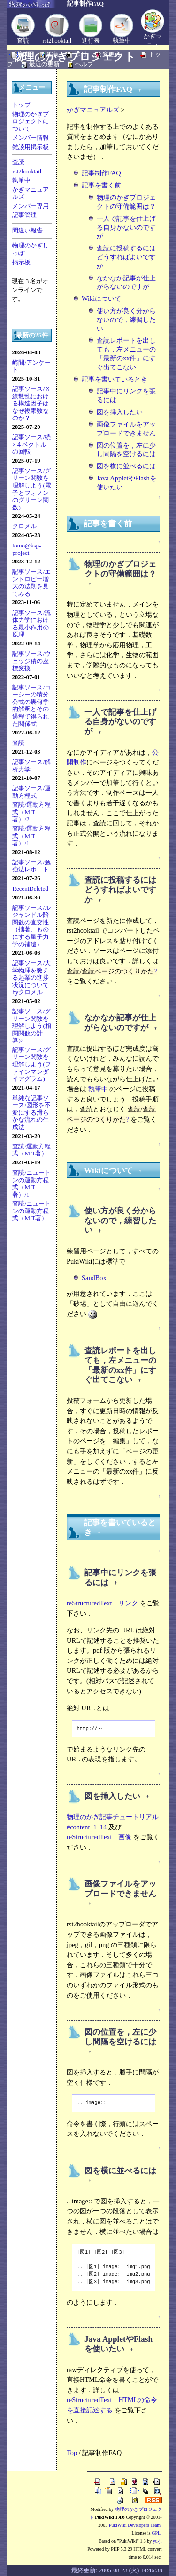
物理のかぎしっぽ (30, 249)
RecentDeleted (30, 888)
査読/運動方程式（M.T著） (31, 1150)
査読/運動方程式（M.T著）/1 (31, 835)
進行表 (91, 40)
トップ (21, 104)
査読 (23, 40)
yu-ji (157, 2541)
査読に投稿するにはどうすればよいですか (126, 256)
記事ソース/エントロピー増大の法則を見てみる (31, 582)
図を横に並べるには (126, 466)
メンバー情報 (30, 137)
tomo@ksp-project (26, 549)
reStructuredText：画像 (99, 1837)
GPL (156, 2533)
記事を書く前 (101, 185)
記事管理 (24, 214)
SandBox (94, 1277)
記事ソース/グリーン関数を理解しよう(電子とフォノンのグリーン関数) (31, 489)
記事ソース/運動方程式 (31, 792)
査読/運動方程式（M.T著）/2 (31, 812)
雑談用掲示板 (30, 146)
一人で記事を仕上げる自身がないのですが (126, 227)
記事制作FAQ (101, 173)
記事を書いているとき (114, 379)
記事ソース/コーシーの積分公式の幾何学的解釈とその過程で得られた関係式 (31, 705)
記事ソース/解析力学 (31, 765)
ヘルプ (84, 63)
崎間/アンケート (31, 366)
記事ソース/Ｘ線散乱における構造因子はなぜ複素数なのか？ (31, 403)
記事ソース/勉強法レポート (31, 866)
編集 (53, 54)
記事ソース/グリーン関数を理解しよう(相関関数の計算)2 (31, 1026)
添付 (81, 54)
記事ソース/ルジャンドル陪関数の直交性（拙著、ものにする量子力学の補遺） (31, 926)
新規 (25, 54)
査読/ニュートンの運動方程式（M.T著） (31, 1210)
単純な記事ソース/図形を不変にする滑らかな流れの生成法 (31, 1112)
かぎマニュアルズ (30, 193)
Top (72, 2452)
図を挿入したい (120, 412)
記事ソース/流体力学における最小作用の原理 (31, 623)
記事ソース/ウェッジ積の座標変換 (31, 661)
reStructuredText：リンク (102, 1603)
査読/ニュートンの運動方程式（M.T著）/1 (31, 1183)
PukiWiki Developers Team (135, 2525)
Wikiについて (101, 298)
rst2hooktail (56, 40)
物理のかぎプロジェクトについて (30, 121)
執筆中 (122, 40)
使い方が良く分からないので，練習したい (126, 319)
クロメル (24, 526)
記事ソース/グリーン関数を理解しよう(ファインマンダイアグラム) (31, 1064)
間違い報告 (27, 230)
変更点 (111, 54)
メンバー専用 (30, 206)
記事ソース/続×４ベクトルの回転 (31, 444)
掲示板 (21, 262)
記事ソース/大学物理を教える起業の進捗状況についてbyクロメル (31, 977)
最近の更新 (44, 63)
